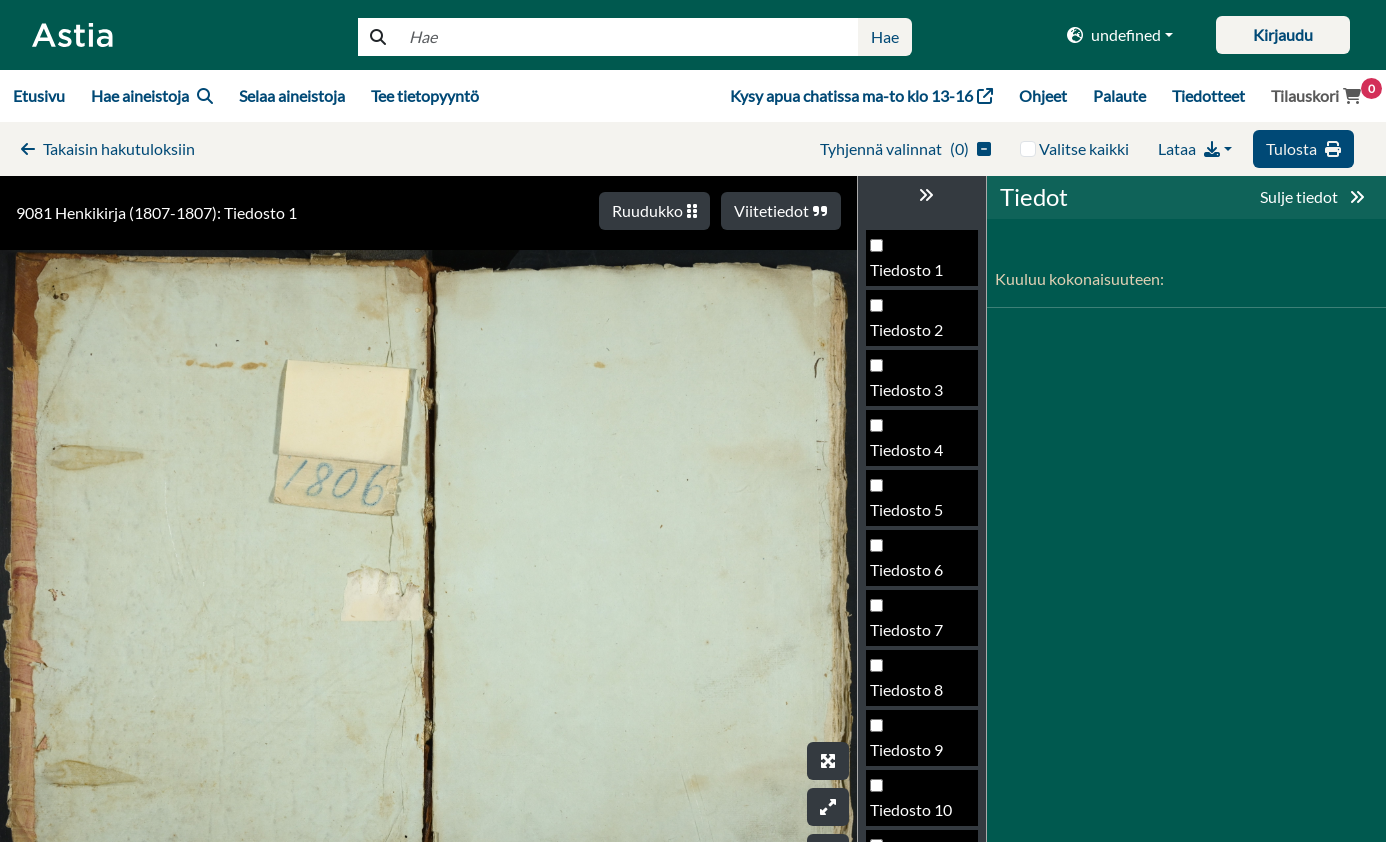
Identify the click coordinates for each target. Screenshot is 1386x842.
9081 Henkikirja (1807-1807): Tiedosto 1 (156, 212)
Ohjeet (1043, 95)
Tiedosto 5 (906, 509)
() (905, 148)
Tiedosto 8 (906, 689)
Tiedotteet (1208, 95)
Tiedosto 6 (906, 569)
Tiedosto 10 (911, 809)
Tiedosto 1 (906, 269)
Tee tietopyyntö (425, 95)
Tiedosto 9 (906, 749)
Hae (885, 36)
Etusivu (39, 95)
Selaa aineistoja (292, 95)
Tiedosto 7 (906, 629)
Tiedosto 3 (906, 389)
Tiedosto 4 (906, 449)
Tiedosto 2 (906, 329)
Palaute (1119, 95)
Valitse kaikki (1084, 148)
